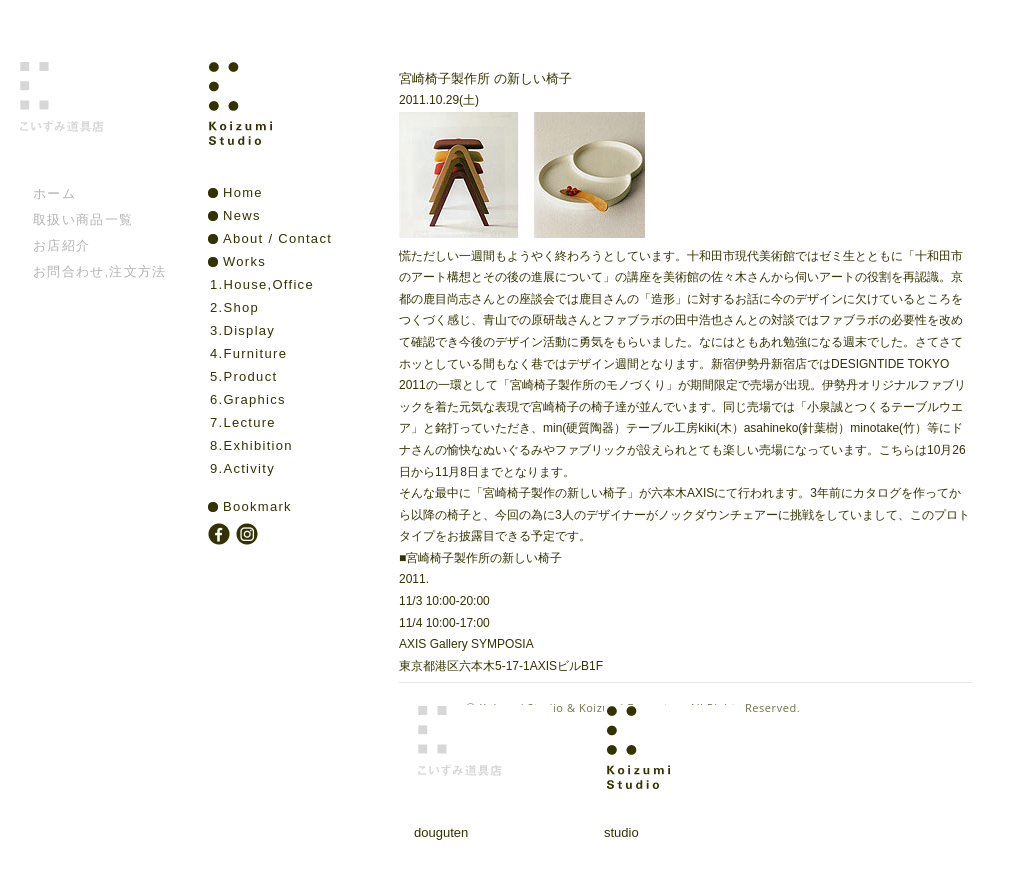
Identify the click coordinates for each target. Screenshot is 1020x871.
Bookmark (257, 506)
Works (244, 261)
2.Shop (234, 307)
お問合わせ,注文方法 (100, 271)
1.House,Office (262, 284)
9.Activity (242, 468)
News (242, 215)
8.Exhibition (251, 445)
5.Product (243, 376)
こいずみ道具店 (93, 121)
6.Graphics (248, 399)
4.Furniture (248, 353)
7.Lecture (243, 422)
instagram (249, 536)
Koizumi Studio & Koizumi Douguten (580, 707)
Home (243, 192)
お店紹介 (61, 245)
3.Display (242, 330)
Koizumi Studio (283, 121)
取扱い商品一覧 (83, 219)
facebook (221, 536)
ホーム (54, 193)
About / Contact (277, 238)
